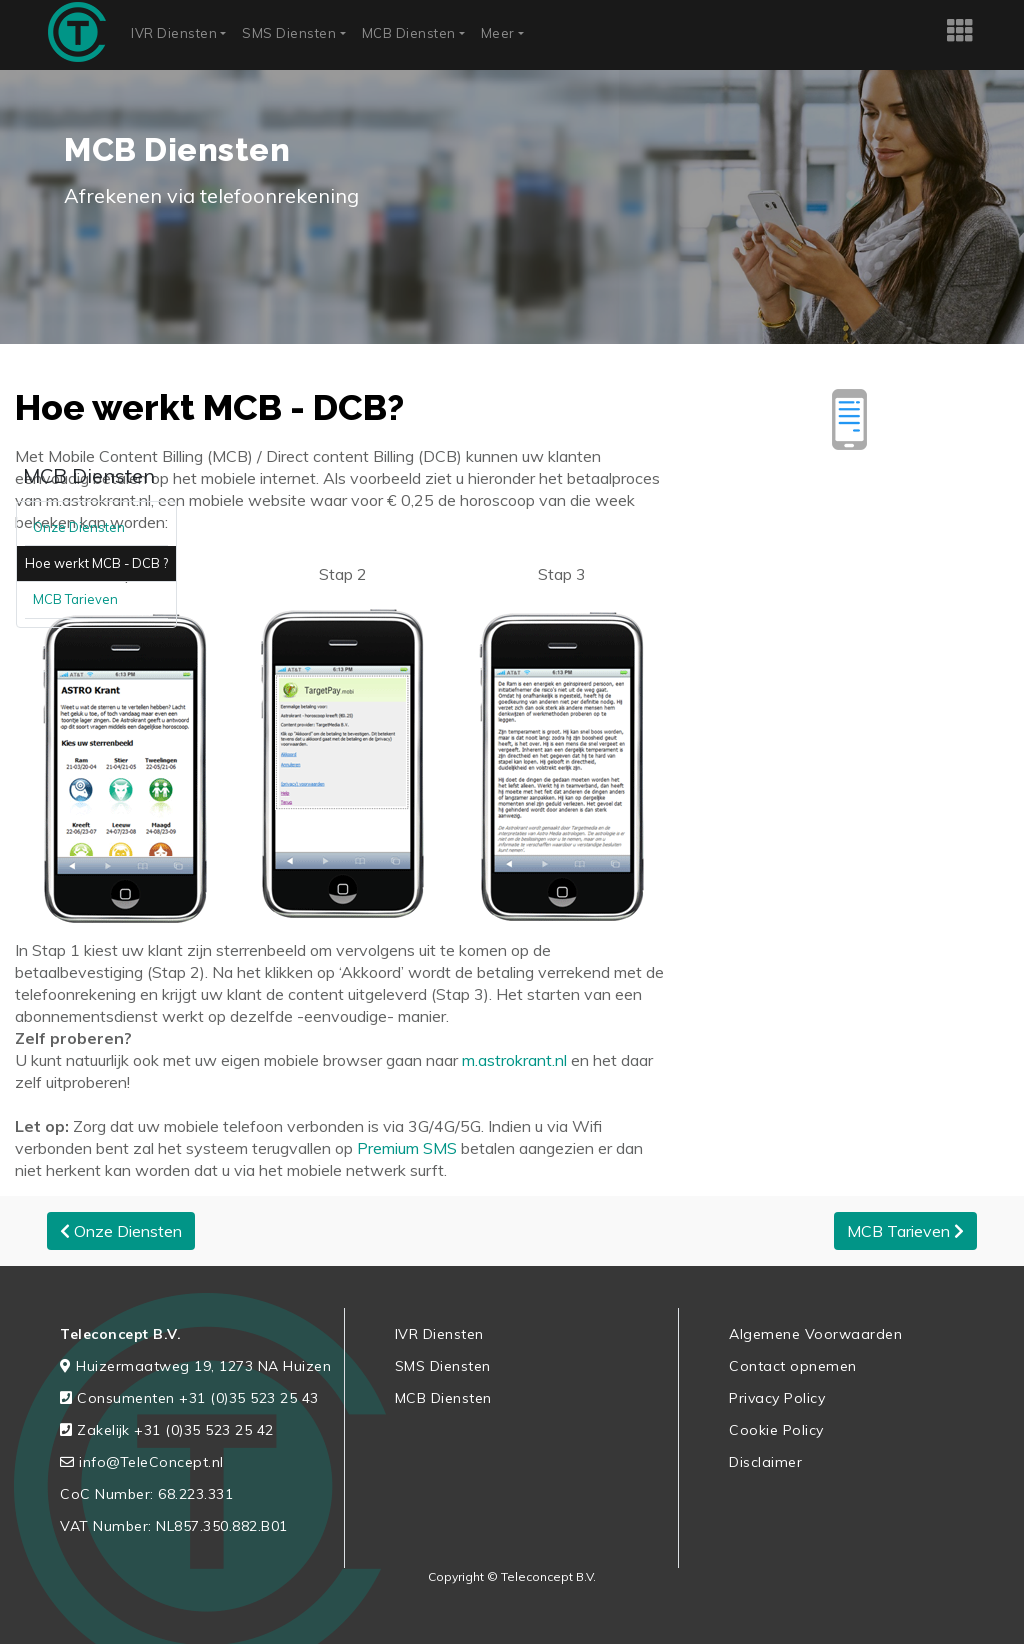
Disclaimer (765, 1462)
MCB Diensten (409, 33)
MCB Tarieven (75, 599)
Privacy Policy (777, 1398)
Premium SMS (407, 1148)
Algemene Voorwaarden (815, 1334)
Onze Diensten (79, 527)
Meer (498, 33)
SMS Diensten (289, 33)
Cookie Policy (776, 1430)
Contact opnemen (793, 1366)
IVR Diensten (174, 33)
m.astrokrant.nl (512, 1060)
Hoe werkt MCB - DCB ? (96, 563)
